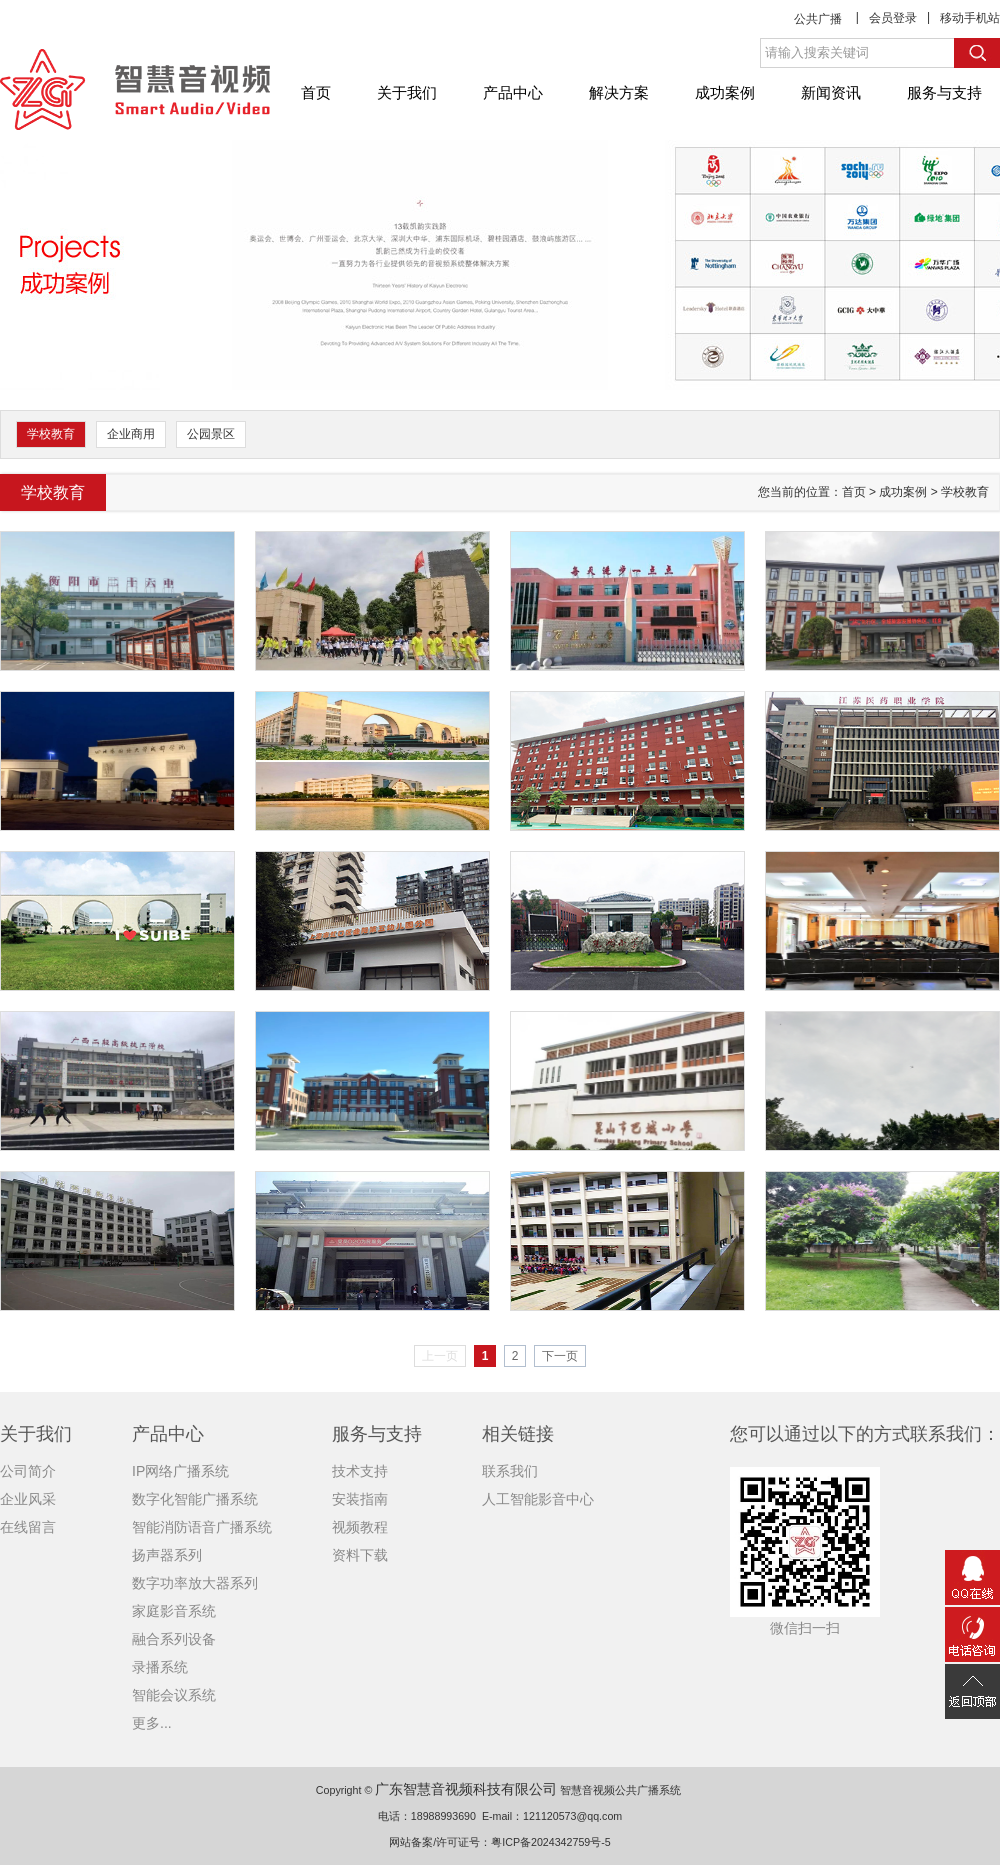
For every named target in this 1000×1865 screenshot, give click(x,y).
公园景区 (211, 434)
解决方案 (619, 92)
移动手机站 (970, 18)
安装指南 (360, 1499)
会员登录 (893, 18)
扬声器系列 (167, 1555)
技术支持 (360, 1471)
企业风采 (28, 1499)
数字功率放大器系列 (195, 1583)
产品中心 (513, 92)
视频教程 (360, 1527)
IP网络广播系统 (180, 1471)
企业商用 (131, 434)
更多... (152, 1723)
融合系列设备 (174, 1639)
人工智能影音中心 (538, 1499)
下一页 (560, 1356)
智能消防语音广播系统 (202, 1527)
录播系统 (160, 1667)
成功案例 (725, 92)
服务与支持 (944, 92)
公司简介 (28, 1471)
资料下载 (360, 1555)
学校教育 (51, 434)
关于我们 (407, 92)
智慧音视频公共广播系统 (620, 1790)
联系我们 (510, 1471)
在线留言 (28, 1527)
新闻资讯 (831, 92)
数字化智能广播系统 (195, 1499)
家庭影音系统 (174, 1611)
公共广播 (818, 19)
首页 (316, 92)
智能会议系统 (174, 1695)
